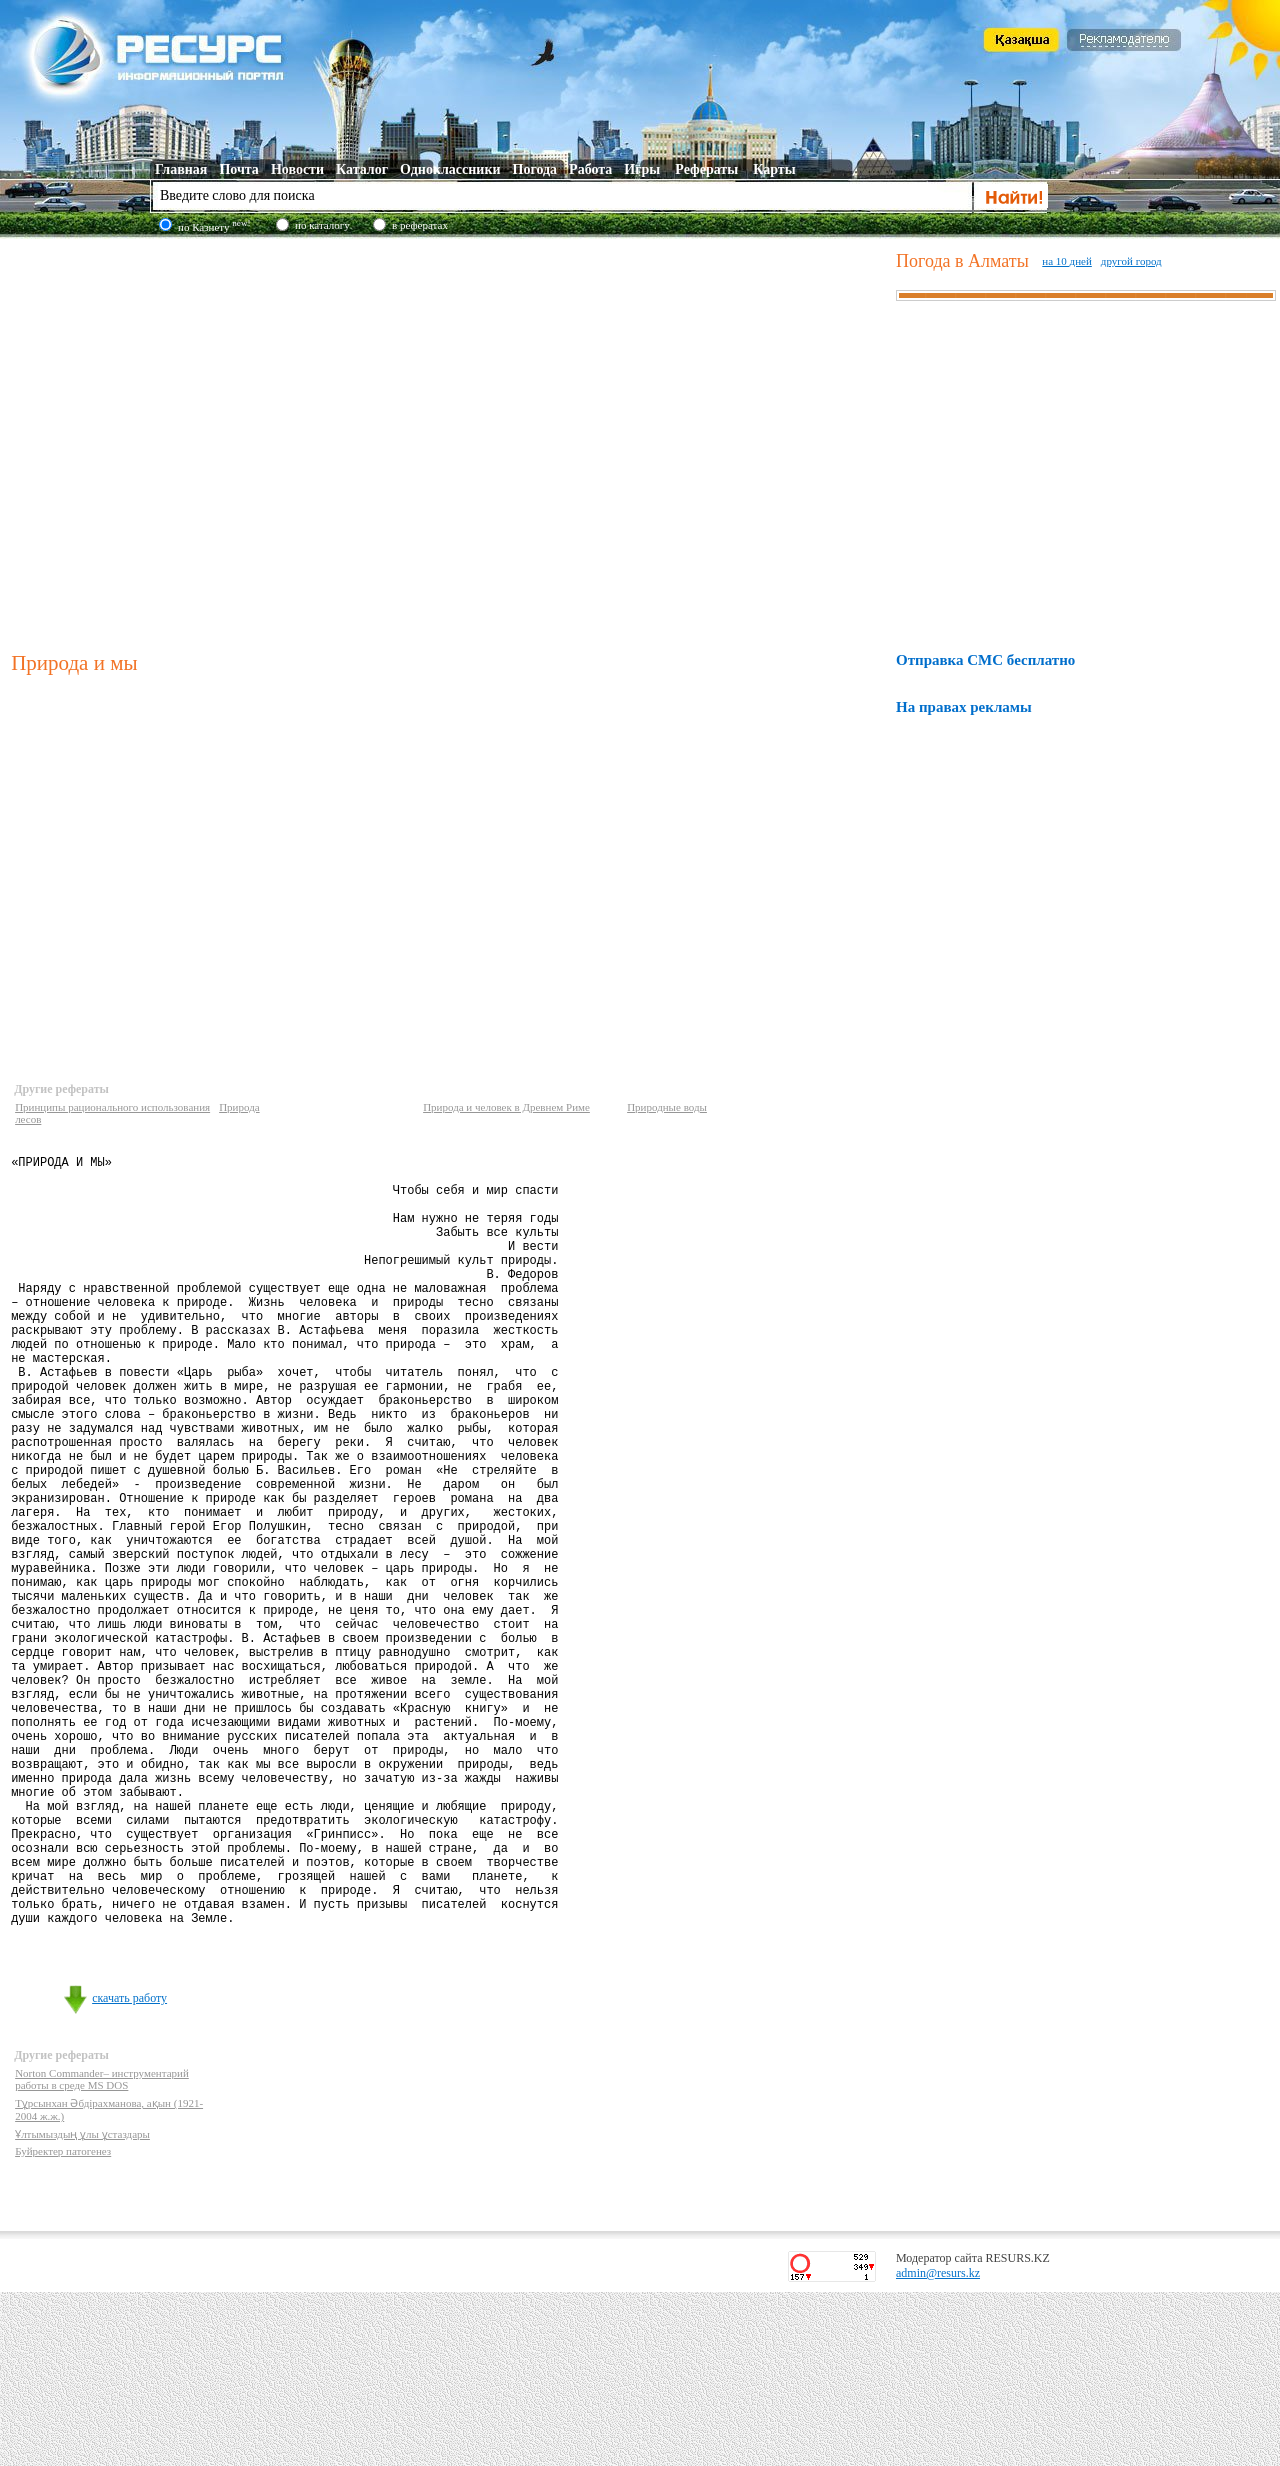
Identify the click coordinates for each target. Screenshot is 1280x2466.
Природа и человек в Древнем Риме (506, 1107)
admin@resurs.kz (938, 2447)
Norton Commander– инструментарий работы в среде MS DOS (102, 2253)
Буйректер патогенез (63, 2325)
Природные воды (667, 1107)
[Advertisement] (187, 441)
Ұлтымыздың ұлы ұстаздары (82, 2308)
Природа (239, 1107)
